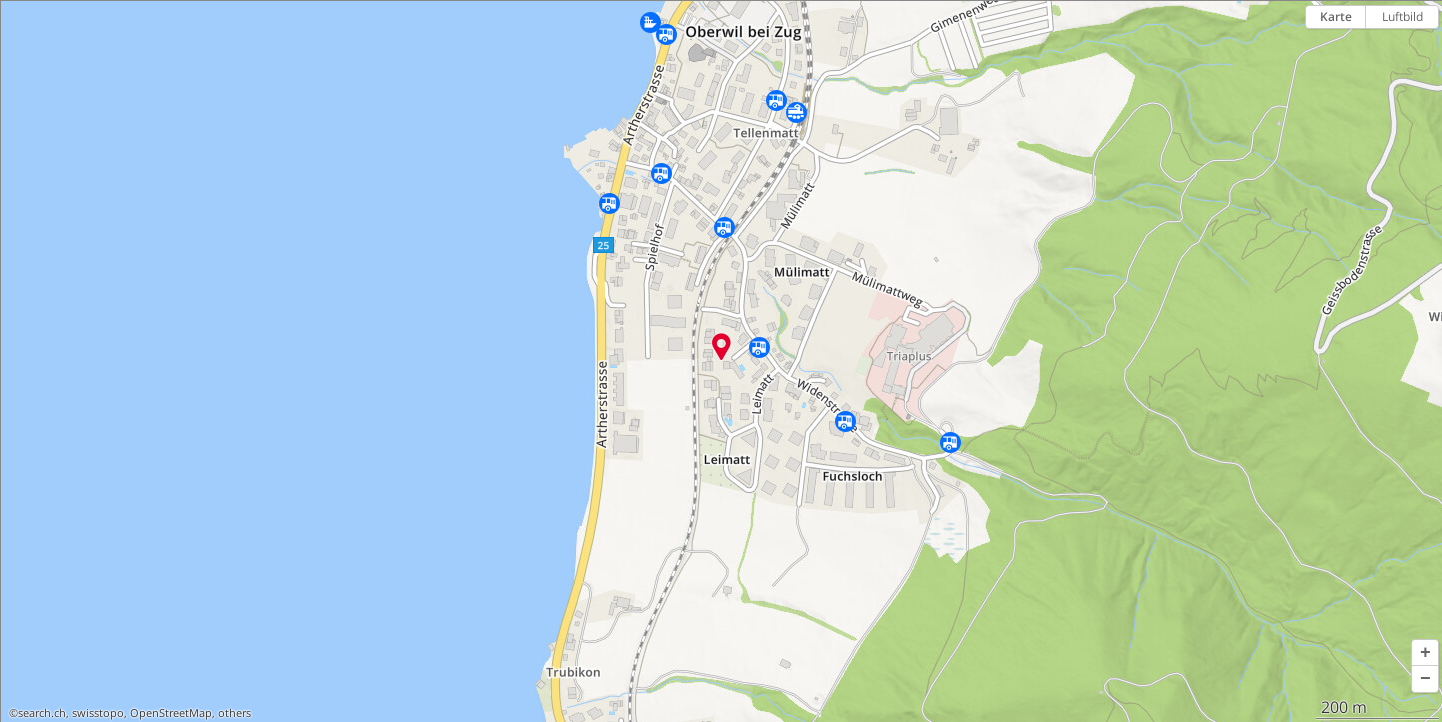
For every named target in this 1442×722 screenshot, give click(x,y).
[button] (1425, 653)
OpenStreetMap (171, 713)
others (234, 713)
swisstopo (98, 713)
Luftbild (1402, 16)
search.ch (42, 713)
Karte (1336, 16)
